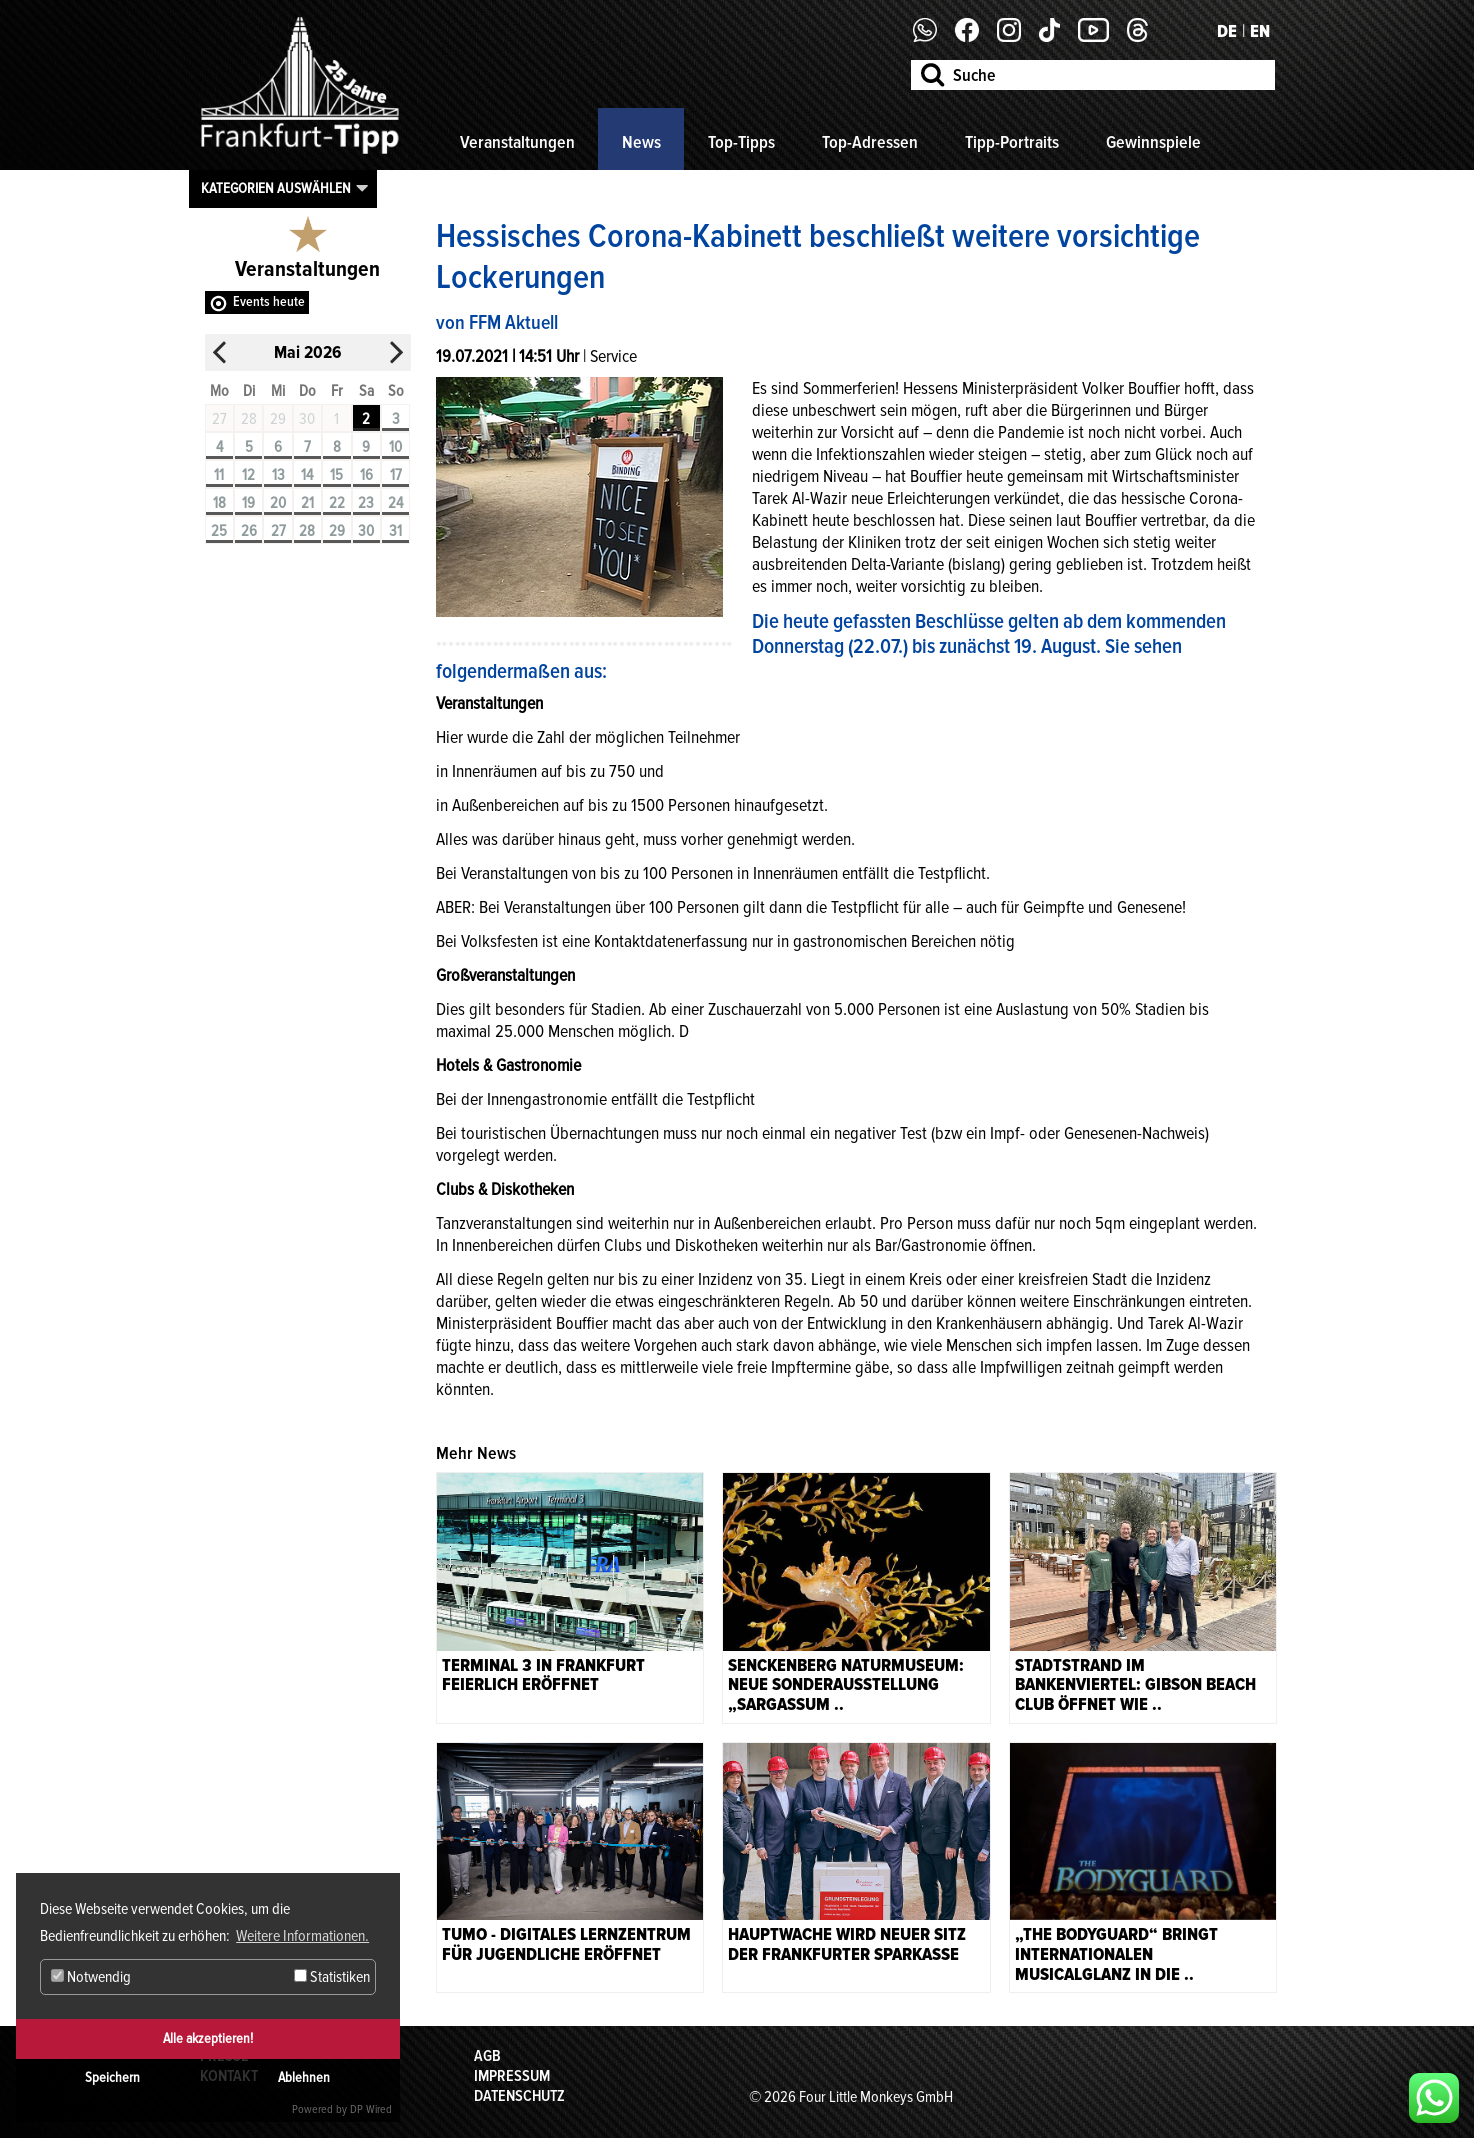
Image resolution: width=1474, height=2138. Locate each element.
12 (248, 475)
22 (337, 503)
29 (337, 531)
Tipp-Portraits (1012, 142)
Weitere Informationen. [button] (302, 1936)
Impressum (512, 2076)
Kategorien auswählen (276, 188)
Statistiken (332, 1977)
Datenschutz (519, 2096)
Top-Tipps (741, 142)
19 (248, 503)
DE (1227, 31)
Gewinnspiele (1153, 142)
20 (278, 503)
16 (366, 475)
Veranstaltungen (517, 142)
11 (219, 475)
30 (366, 531)
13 (278, 475)
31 (395, 531)
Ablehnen (304, 2077)
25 (219, 531)
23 (366, 503)
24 (395, 503)
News (641, 142)
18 (219, 503)
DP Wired (371, 2109)
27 (278, 531)
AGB (487, 2056)
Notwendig (91, 1977)
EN (1260, 31)
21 (307, 503)
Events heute (269, 301)
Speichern (112, 2077)
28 (307, 531)
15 (336, 475)
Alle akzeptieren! (208, 2038)
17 (396, 475)
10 (395, 447)
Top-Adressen (870, 142)
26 (249, 531)
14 (307, 475)
